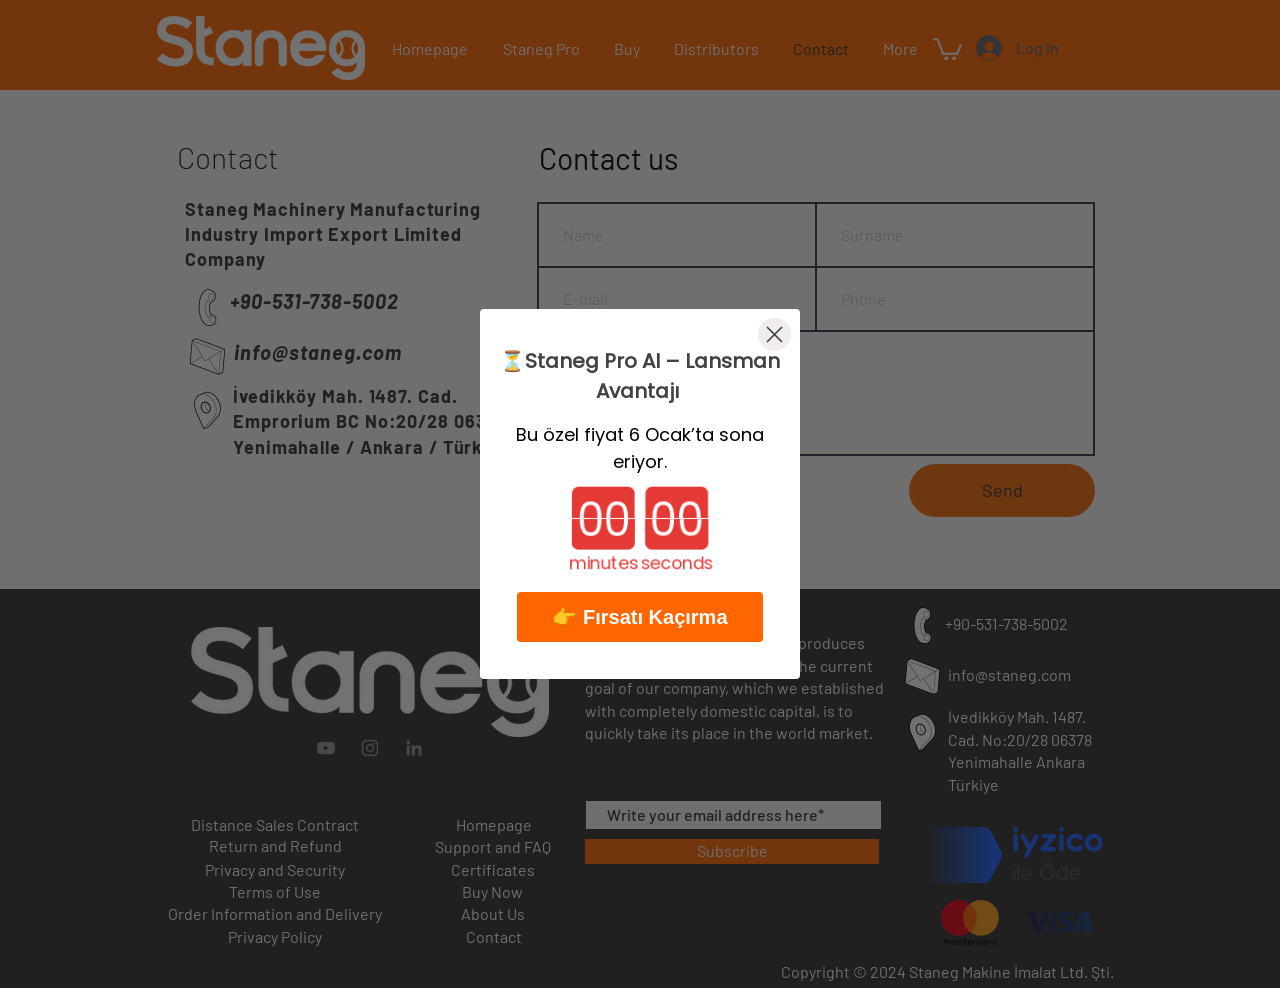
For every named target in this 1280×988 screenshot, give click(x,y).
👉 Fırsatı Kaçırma (639, 617)
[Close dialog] (774, 334)
